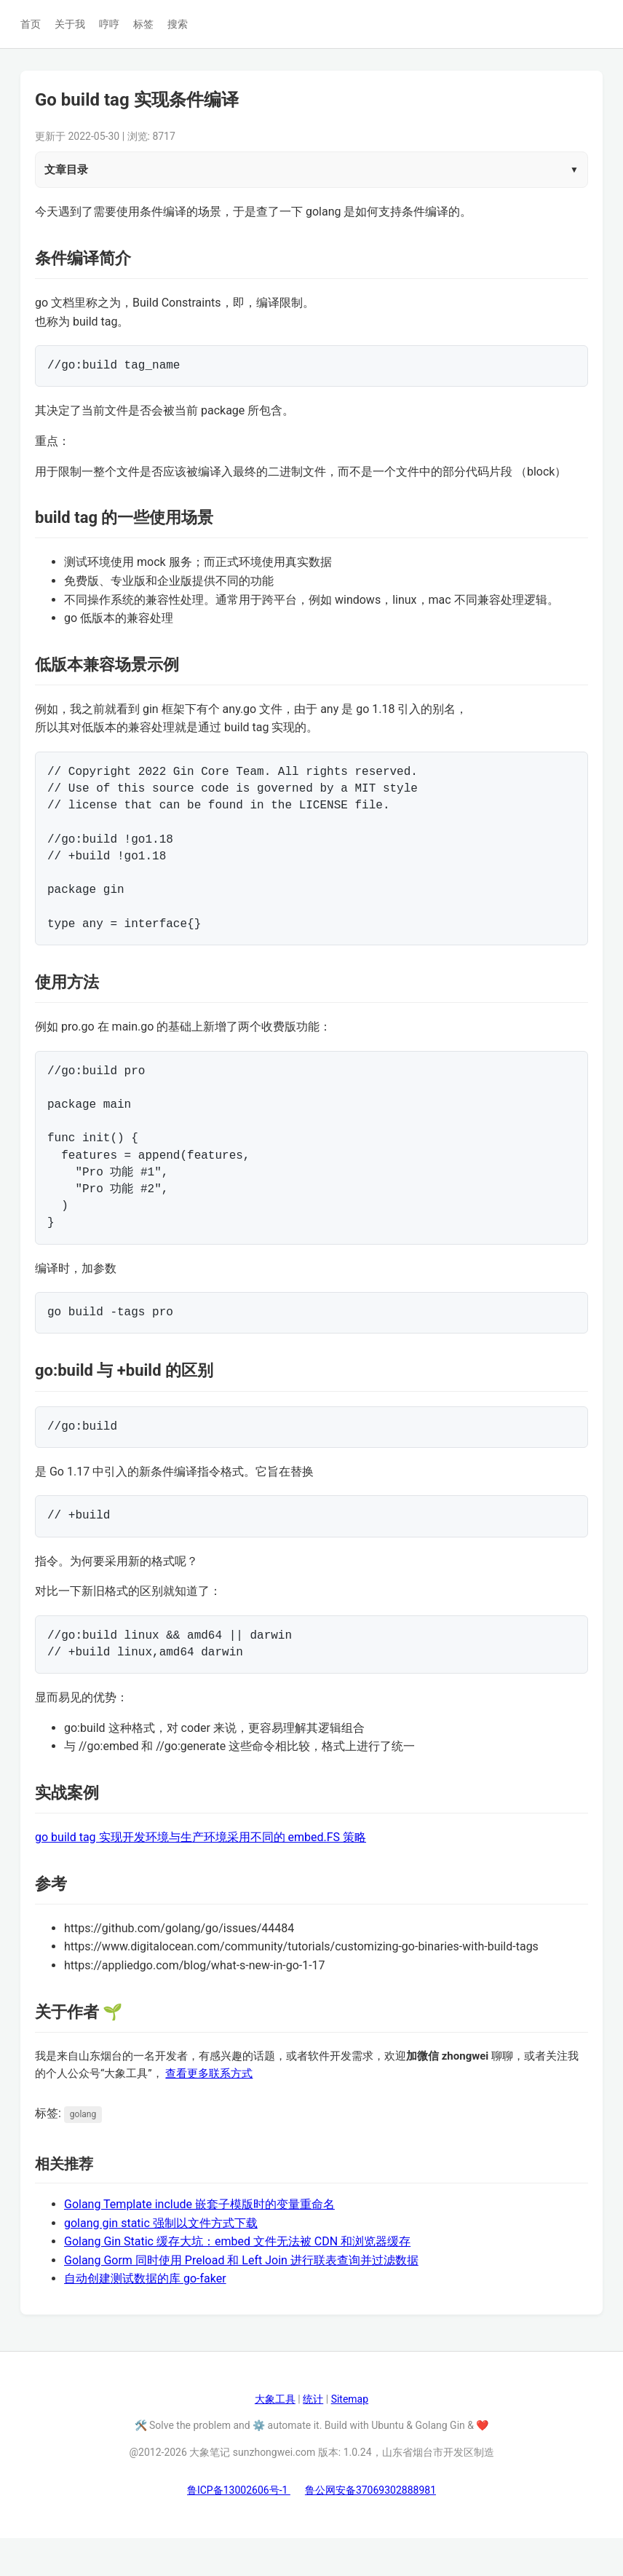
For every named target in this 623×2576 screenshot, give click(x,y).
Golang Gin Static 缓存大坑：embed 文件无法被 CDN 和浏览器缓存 (237, 2279)
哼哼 (109, 24)
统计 (313, 2437)
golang (83, 2152)
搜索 (177, 24)
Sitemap (349, 2437)
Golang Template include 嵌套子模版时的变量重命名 (199, 2242)
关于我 (70, 24)
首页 (30, 24)
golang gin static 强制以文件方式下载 (161, 2261)
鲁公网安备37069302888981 (370, 2528)
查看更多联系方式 (209, 2111)
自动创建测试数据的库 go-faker (145, 2316)
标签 (143, 24)
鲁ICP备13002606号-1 (238, 2528)
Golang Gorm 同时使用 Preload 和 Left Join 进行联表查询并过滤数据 (241, 2298)
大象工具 (275, 2437)
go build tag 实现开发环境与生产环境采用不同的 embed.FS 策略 (200, 1875)
